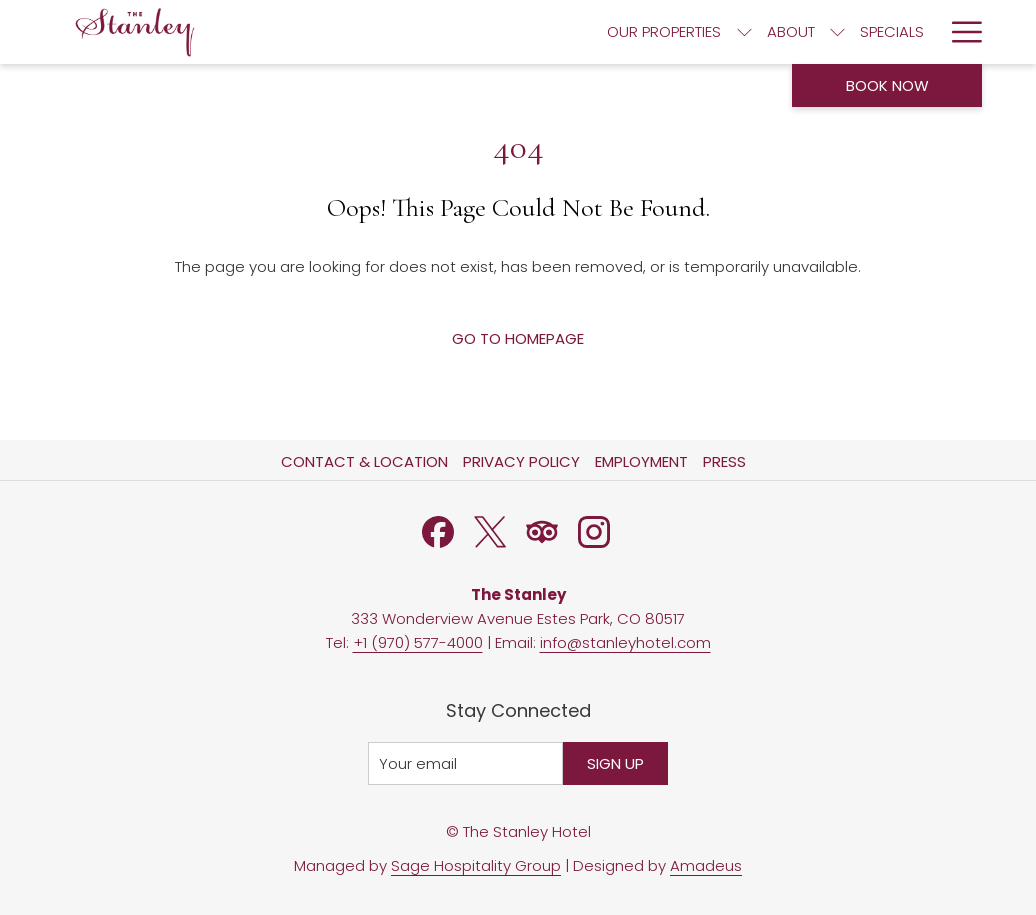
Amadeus (706, 865)
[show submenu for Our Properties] (433, 32)
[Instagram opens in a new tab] (594, 530)
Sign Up (615, 763)
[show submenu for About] (526, 32)
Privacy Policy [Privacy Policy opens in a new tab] (524, 461)
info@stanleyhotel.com (625, 642)
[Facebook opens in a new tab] (438, 530)
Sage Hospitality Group (476, 865)
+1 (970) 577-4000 (418, 642)
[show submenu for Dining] (711, 32)
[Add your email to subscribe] (465, 763)
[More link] (959, 32)
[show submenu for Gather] (811, 32)
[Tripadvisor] (542, 530)
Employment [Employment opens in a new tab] (644, 461)
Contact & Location (364, 461)
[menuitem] (354, 32)
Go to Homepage (518, 338)
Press (724, 461)
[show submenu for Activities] (927, 32)
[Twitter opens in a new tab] (490, 530)
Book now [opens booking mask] (887, 85)
